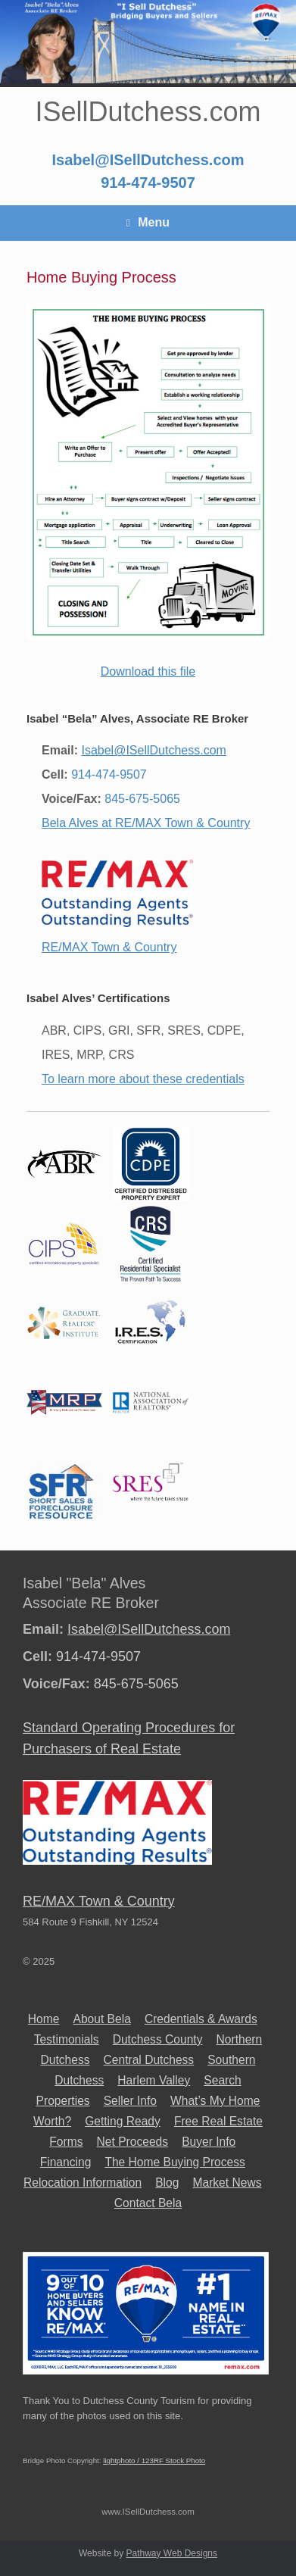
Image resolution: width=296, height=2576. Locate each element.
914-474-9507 (148, 182)
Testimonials (66, 2039)
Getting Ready (122, 2121)
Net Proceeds (132, 2141)
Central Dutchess (149, 2059)
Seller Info (130, 2100)
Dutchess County (158, 2039)
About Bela (102, 2018)
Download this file (148, 671)
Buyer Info (208, 2141)
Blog (167, 2182)
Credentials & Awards (201, 2018)
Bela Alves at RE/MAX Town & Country (146, 823)
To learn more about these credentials (143, 1079)
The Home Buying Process (174, 2162)
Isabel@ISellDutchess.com (147, 159)
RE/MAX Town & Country (109, 947)
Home (44, 2018)
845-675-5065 (142, 798)
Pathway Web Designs (171, 2553)
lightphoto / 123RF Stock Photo (154, 2460)
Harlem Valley (153, 2080)
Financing (66, 2162)
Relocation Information (82, 2182)
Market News (226, 2182)
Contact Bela (148, 2203)
